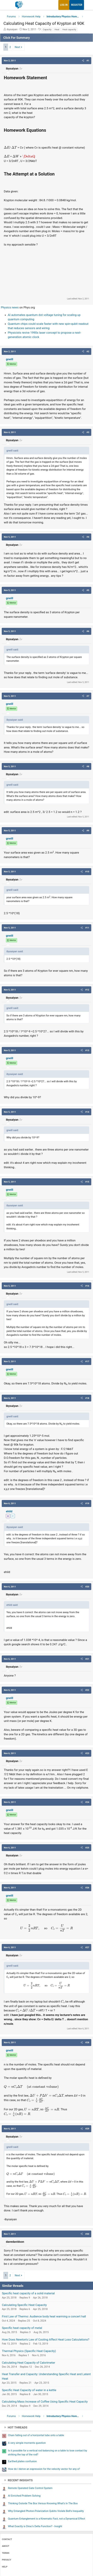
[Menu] (6, 5)
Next (17, 47)
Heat (57, 29)
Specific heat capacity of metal (22, 2345)
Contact (7, 2557)
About (5, 2563)
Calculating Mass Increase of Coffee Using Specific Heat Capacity (45, 2419)
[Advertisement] (46, 273)
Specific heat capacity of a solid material (28, 2311)
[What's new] (87, 5)
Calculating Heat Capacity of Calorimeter (28, 2380)
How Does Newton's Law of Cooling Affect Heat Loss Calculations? (45, 2357)
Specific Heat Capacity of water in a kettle (29, 2408)
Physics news (10, 309)
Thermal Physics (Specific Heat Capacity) (29, 2368)
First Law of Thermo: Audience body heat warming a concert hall (44, 2334)
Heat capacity (69, 29)
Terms (5, 2570)
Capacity (47, 29)
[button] (83, 60)
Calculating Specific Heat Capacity (24, 2322)
